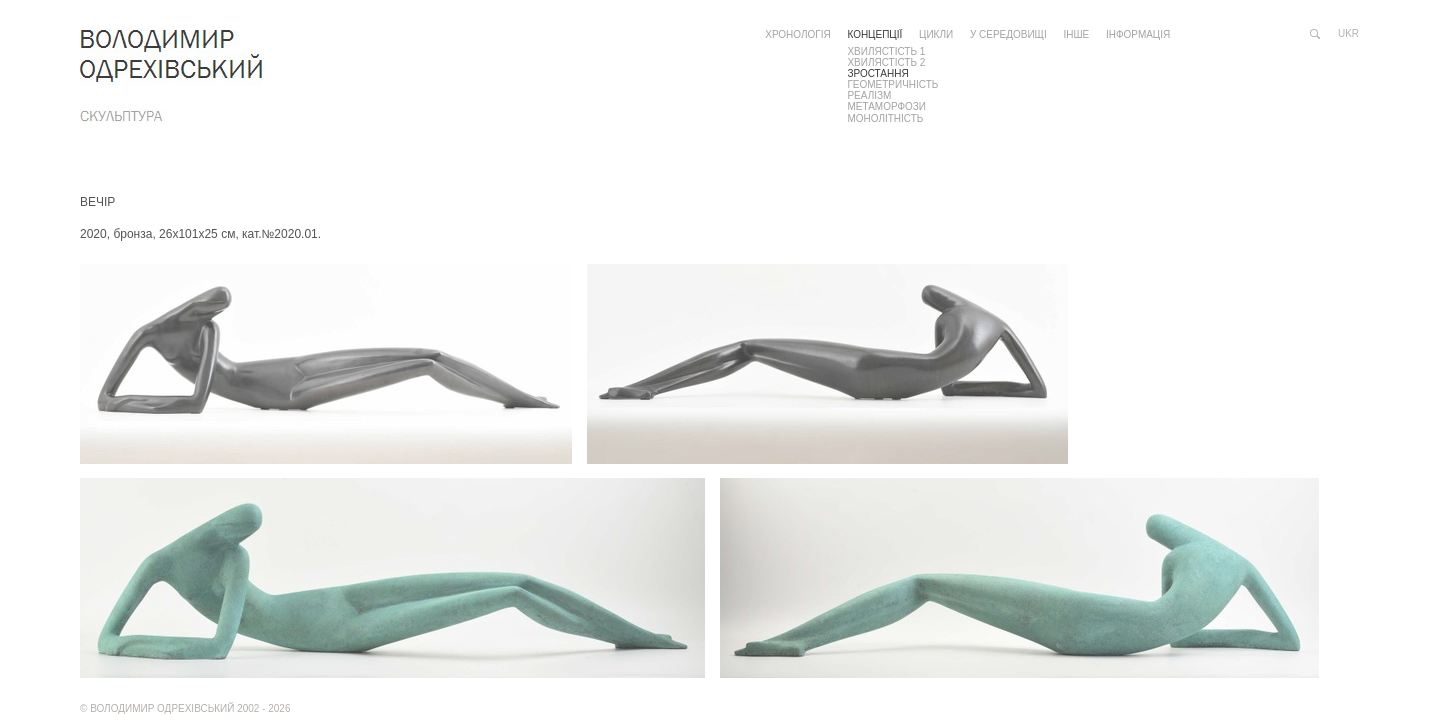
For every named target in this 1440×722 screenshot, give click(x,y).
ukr (1348, 33)
